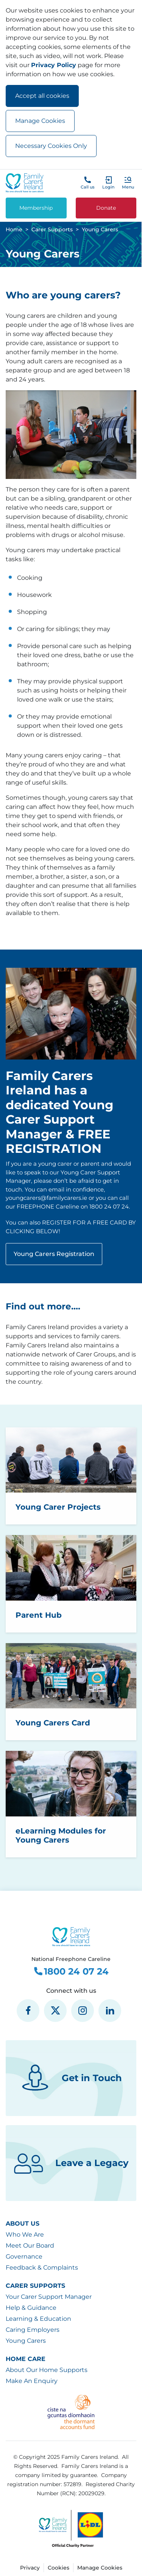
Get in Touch (71, 2078)
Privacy (30, 2567)
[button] (128, 183)
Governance (24, 2256)
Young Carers (26, 2340)
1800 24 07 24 (71, 1971)
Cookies (58, 2567)
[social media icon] (28, 2010)
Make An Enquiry (32, 2380)
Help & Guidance (31, 2307)
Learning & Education (38, 2318)
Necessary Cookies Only (51, 145)
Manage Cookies (40, 120)
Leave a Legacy (71, 2163)
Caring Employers (32, 2329)
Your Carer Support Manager (49, 2296)
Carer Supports (35, 2285)
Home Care (25, 2359)
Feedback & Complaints (42, 2267)
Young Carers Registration (54, 1253)
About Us (22, 2223)
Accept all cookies (42, 95)
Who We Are (25, 2234)
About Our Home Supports (46, 2369)
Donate (106, 207)
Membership (36, 207)
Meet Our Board (30, 2245)
